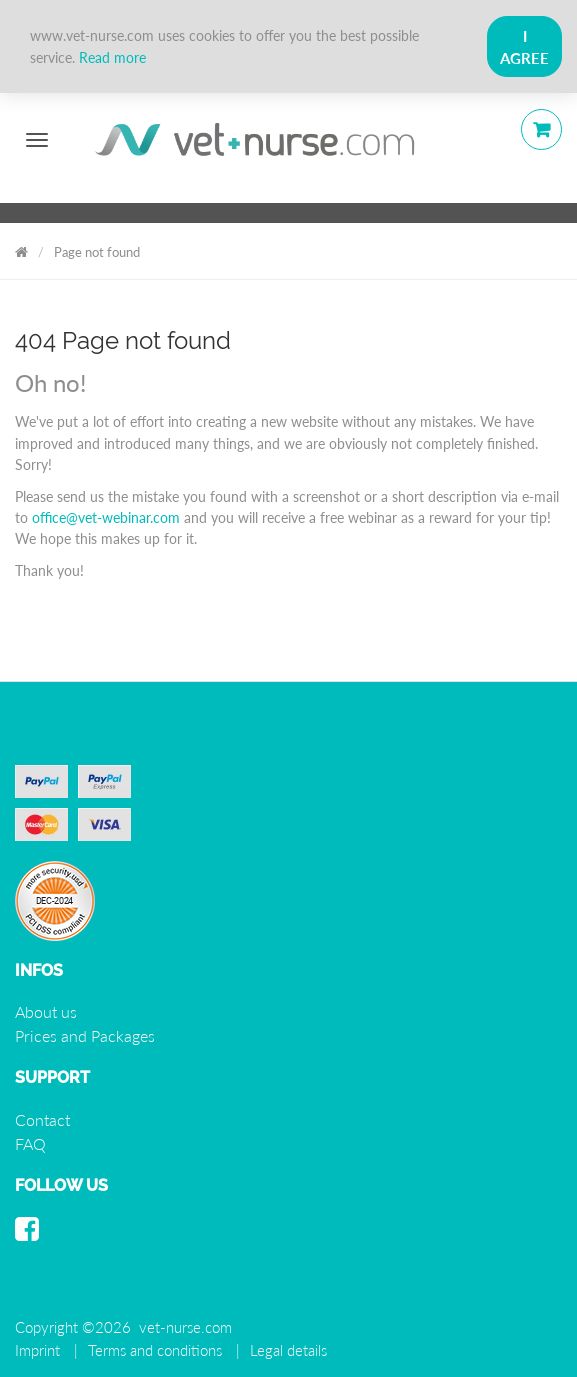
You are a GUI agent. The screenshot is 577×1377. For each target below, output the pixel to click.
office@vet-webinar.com (106, 517)
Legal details (288, 1350)
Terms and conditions (155, 1350)
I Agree (524, 47)
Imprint (37, 1350)
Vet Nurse (21, 248)
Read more (112, 57)
